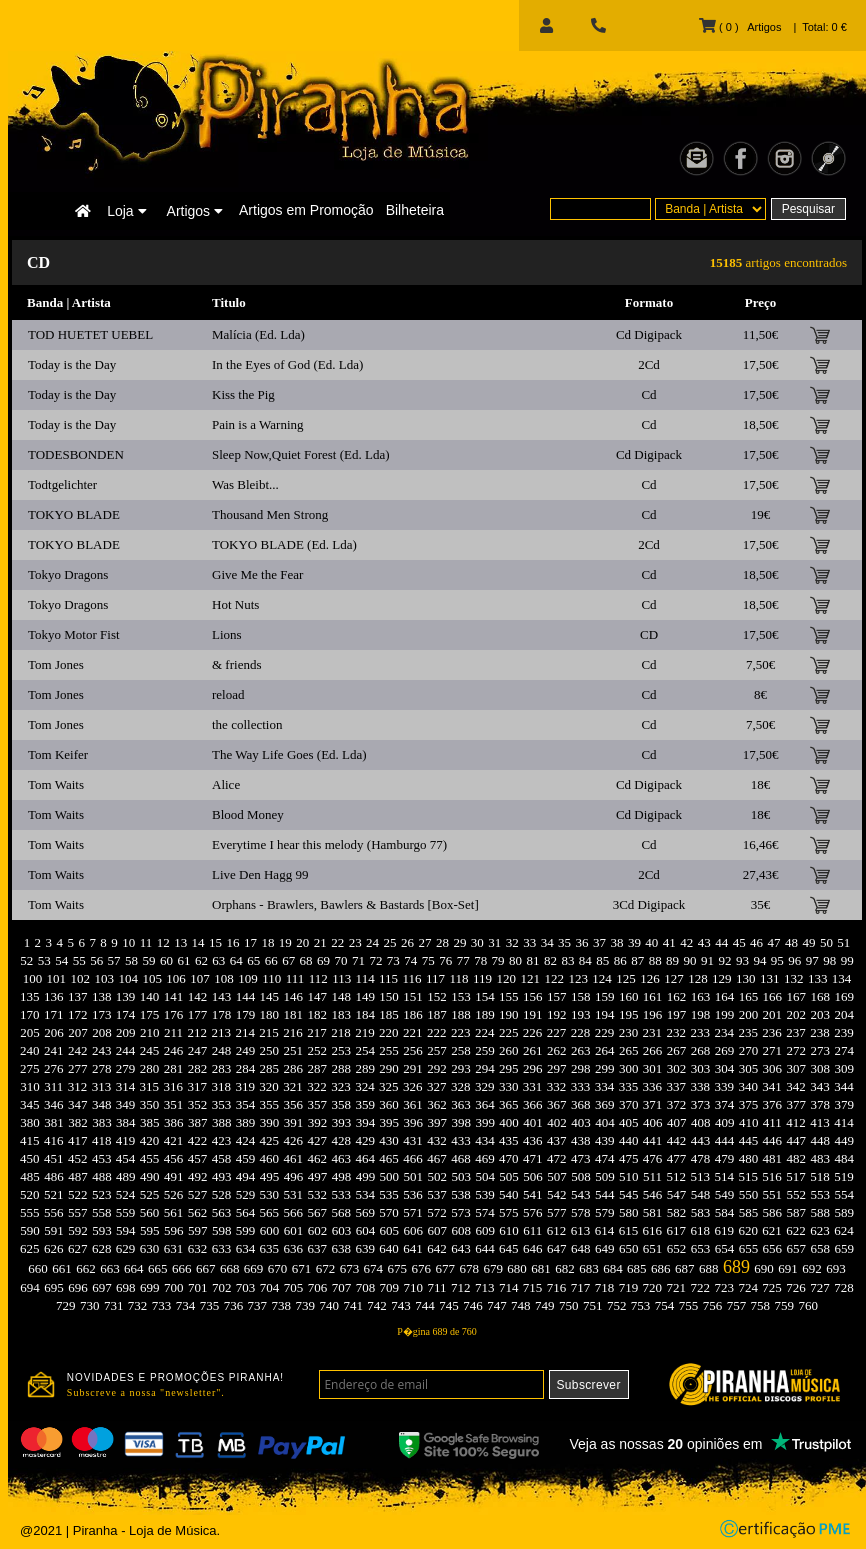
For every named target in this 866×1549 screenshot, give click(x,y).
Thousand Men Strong (270, 514)
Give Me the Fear (257, 574)
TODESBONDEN (76, 454)
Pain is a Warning (258, 424)
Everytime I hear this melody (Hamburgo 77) (329, 844)
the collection (247, 724)
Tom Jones (56, 664)
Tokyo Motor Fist (74, 634)
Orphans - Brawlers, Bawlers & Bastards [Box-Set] (345, 904)
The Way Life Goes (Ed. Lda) (289, 754)
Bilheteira (415, 210)
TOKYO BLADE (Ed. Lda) (284, 544)
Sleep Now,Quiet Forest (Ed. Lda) (301, 454)
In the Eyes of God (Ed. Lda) (287, 364)
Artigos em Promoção (306, 210)
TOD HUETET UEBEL (90, 334)
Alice (226, 784)
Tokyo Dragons (68, 574)
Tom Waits (56, 784)
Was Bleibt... (245, 484)
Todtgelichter (62, 484)
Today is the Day (72, 364)
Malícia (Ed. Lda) (258, 334)
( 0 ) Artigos (740, 27)
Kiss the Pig (243, 394)
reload (228, 694)
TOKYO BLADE (74, 514)
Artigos (195, 211)
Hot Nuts (235, 604)
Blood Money (248, 814)
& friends (236, 664)
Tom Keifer (58, 754)
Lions (227, 634)
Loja (126, 211)
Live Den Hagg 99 (260, 874)
